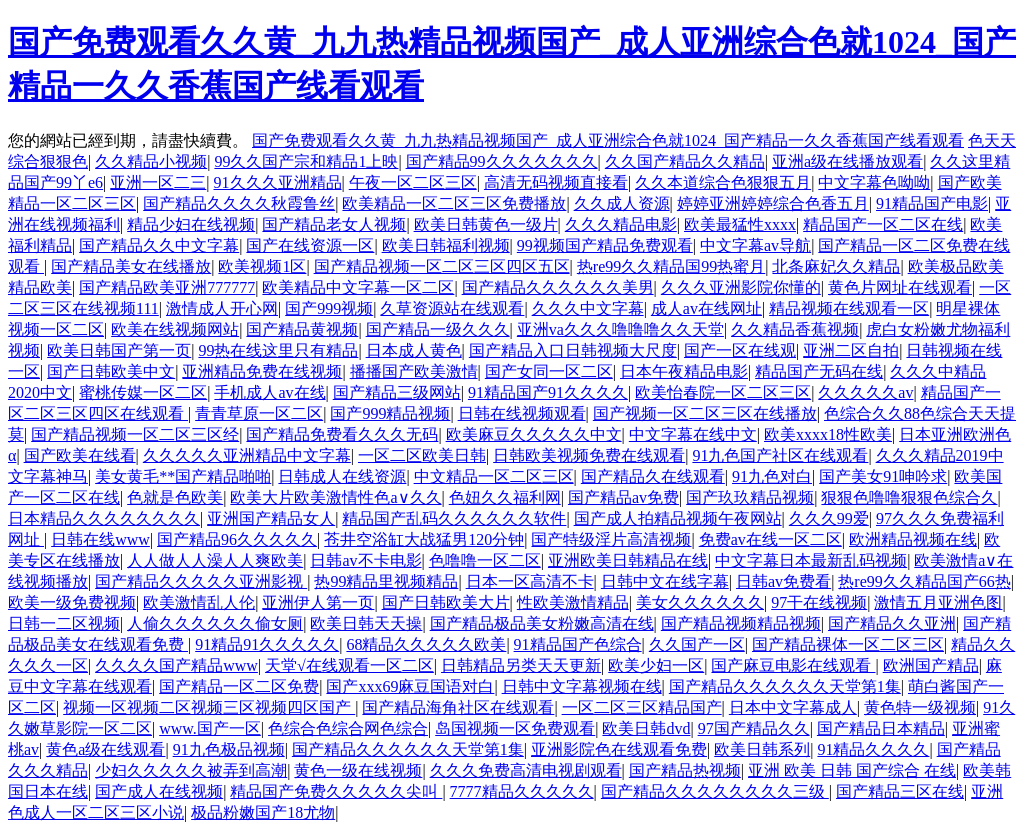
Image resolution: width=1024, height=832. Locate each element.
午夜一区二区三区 (413, 182)
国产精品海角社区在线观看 (458, 707)
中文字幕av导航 (755, 245)
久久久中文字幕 (588, 308)
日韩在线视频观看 (522, 413)
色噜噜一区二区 (485, 560)
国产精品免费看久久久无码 (342, 434)
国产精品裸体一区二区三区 (848, 644)
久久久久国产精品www (176, 665)
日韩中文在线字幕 (665, 581)
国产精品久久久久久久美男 (558, 287)
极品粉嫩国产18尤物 (263, 812)
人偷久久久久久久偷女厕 (215, 623)
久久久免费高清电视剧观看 (526, 770)
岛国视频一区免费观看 (515, 728)
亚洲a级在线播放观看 (847, 161)
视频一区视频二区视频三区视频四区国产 (209, 707)
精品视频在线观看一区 (849, 308)
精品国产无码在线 (819, 371)
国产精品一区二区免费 (239, 686)
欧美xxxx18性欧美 (828, 434)
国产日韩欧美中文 (111, 371)
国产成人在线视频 (159, 791)
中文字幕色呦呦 (874, 182)
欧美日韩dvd (646, 728)
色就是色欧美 (175, 497)
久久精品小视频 (151, 161)
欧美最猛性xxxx (740, 224)
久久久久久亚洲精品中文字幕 (247, 455)
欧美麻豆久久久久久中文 (534, 434)
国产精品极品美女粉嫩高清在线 (542, 623)
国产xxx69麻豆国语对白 (410, 686)
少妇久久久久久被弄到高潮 (191, 770)
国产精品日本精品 (881, 728)
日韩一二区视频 (64, 623)
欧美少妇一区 (656, 665)
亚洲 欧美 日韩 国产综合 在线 (852, 770)
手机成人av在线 (269, 392)
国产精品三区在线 (900, 791)
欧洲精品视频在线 (913, 539)
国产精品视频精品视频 (741, 623)
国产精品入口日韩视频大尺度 (573, 350)
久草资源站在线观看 (452, 308)
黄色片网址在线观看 (900, 287)
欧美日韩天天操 (366, 623)
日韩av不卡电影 (365, 560)
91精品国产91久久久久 (548, 392)
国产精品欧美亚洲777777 (167, 287)
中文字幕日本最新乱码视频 (811, 560)
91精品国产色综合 (578, 644)
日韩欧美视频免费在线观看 (589, 455)
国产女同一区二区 (549, 371)
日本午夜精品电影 (684, 371)
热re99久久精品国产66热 (924, 581)
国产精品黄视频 (302, 329)
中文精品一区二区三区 (494, 476)
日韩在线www (100, 539)
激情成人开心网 (222, 308)
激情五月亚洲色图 (938, 602)
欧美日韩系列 (762, 749)
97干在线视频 (819, 602)
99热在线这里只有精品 (278, 350)
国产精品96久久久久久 (237, 539)
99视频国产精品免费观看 (605, 245)
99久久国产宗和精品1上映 (306, 161)
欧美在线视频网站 (175, 329)
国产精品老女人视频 (334, 224)
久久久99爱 (829, 518)
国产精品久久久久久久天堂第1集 (785, 686)
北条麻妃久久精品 (836, 266)
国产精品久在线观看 (653, 476)
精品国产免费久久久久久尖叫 (336, 791)
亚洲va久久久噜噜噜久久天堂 (620, 329)
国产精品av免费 (623, 497)
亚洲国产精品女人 (271, 518)
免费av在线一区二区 (770, 539)
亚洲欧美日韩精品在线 (628, 560)
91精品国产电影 (932, 203)
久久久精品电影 (621, 224)
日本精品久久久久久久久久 (104, 518)
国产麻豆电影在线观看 (793, 665)
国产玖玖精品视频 (750, 497)
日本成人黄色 (414, 350)
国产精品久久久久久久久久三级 (715, 791)
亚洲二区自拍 (851, 350)
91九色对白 (772, 476)
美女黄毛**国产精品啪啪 (183, 476)
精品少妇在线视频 (191, 224)
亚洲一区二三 (158, 182)
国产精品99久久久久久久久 (502, 161)
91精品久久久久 (873, 749)
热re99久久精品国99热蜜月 (671, 266)
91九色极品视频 (229, 749)
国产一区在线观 (740, 350)
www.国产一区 (210, 728)
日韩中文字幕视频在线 (582, 686)
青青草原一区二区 (259, 413)
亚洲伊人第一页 (318, 602)
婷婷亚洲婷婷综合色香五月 (773, 203)
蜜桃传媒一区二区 (143, 392)
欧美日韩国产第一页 (119, 350)
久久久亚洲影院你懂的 (741, 287)
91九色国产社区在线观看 (780, 455)
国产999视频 (329, 308)
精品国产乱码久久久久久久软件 (454, 518)
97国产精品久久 (754, 728)
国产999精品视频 (390, 413)
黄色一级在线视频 (358, 770)
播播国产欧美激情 (414, 371)
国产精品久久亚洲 (892, 623)
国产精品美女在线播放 (131, 266)
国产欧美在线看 (80, 455)
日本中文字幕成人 (793, 707)
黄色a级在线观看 (105, 749)
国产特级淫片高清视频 (611, 539)
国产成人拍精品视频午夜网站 (678, 518)
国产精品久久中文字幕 (159, 245)
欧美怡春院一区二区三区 (723, 392)
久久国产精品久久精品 (685, 161)
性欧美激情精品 (573, 602)
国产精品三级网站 (397, 392)
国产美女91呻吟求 (883, 476)
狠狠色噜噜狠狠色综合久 (909, 497)
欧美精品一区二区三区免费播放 (454, 203)
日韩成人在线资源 (342, 476)
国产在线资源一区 (310, 245)
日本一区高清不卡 (530, 581)
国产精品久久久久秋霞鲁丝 (239, 203)
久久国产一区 (697, 644)
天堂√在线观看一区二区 (349, 665)
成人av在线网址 (706, 308)
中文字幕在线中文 (693, 434)
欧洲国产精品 (931, 665)
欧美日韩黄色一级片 (486, 224)
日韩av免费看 (783, 581)
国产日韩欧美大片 (446, 602)
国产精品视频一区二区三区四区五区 (442, 266)
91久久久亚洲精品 (278, 182)
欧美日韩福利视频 (446, 245)
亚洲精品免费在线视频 (262, 371)
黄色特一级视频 (920, 707)
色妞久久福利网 (505, 497)
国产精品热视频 (685, 770)
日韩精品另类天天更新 (521, 665)
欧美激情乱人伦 (199, 602)
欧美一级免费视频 (72, 602)
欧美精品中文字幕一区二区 (358, 287)
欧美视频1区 (262, 266)
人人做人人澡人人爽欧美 (215, 560)
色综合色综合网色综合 (348, 728)
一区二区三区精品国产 (642, 707)
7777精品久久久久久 (522, 791)
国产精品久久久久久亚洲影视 (201, 581)
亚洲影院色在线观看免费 (619, 749)
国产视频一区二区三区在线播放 (705, 413)
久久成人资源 (622, 203)
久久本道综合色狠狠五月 (723, 182)
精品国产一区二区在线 (883, 224)
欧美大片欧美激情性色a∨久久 (335, 497)
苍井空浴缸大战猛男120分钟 (424, 539)
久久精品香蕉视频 (795, 329)
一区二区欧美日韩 (422, 455)
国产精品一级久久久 (438, 329)
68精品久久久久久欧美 (426, 644)
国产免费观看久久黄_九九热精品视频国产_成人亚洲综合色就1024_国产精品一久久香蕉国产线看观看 (608, 140)
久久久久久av (865, 392)
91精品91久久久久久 (267, 644)
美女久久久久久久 (700, 602)
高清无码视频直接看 (556, 182)
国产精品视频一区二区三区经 (135, 434)
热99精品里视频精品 (386, 581)
